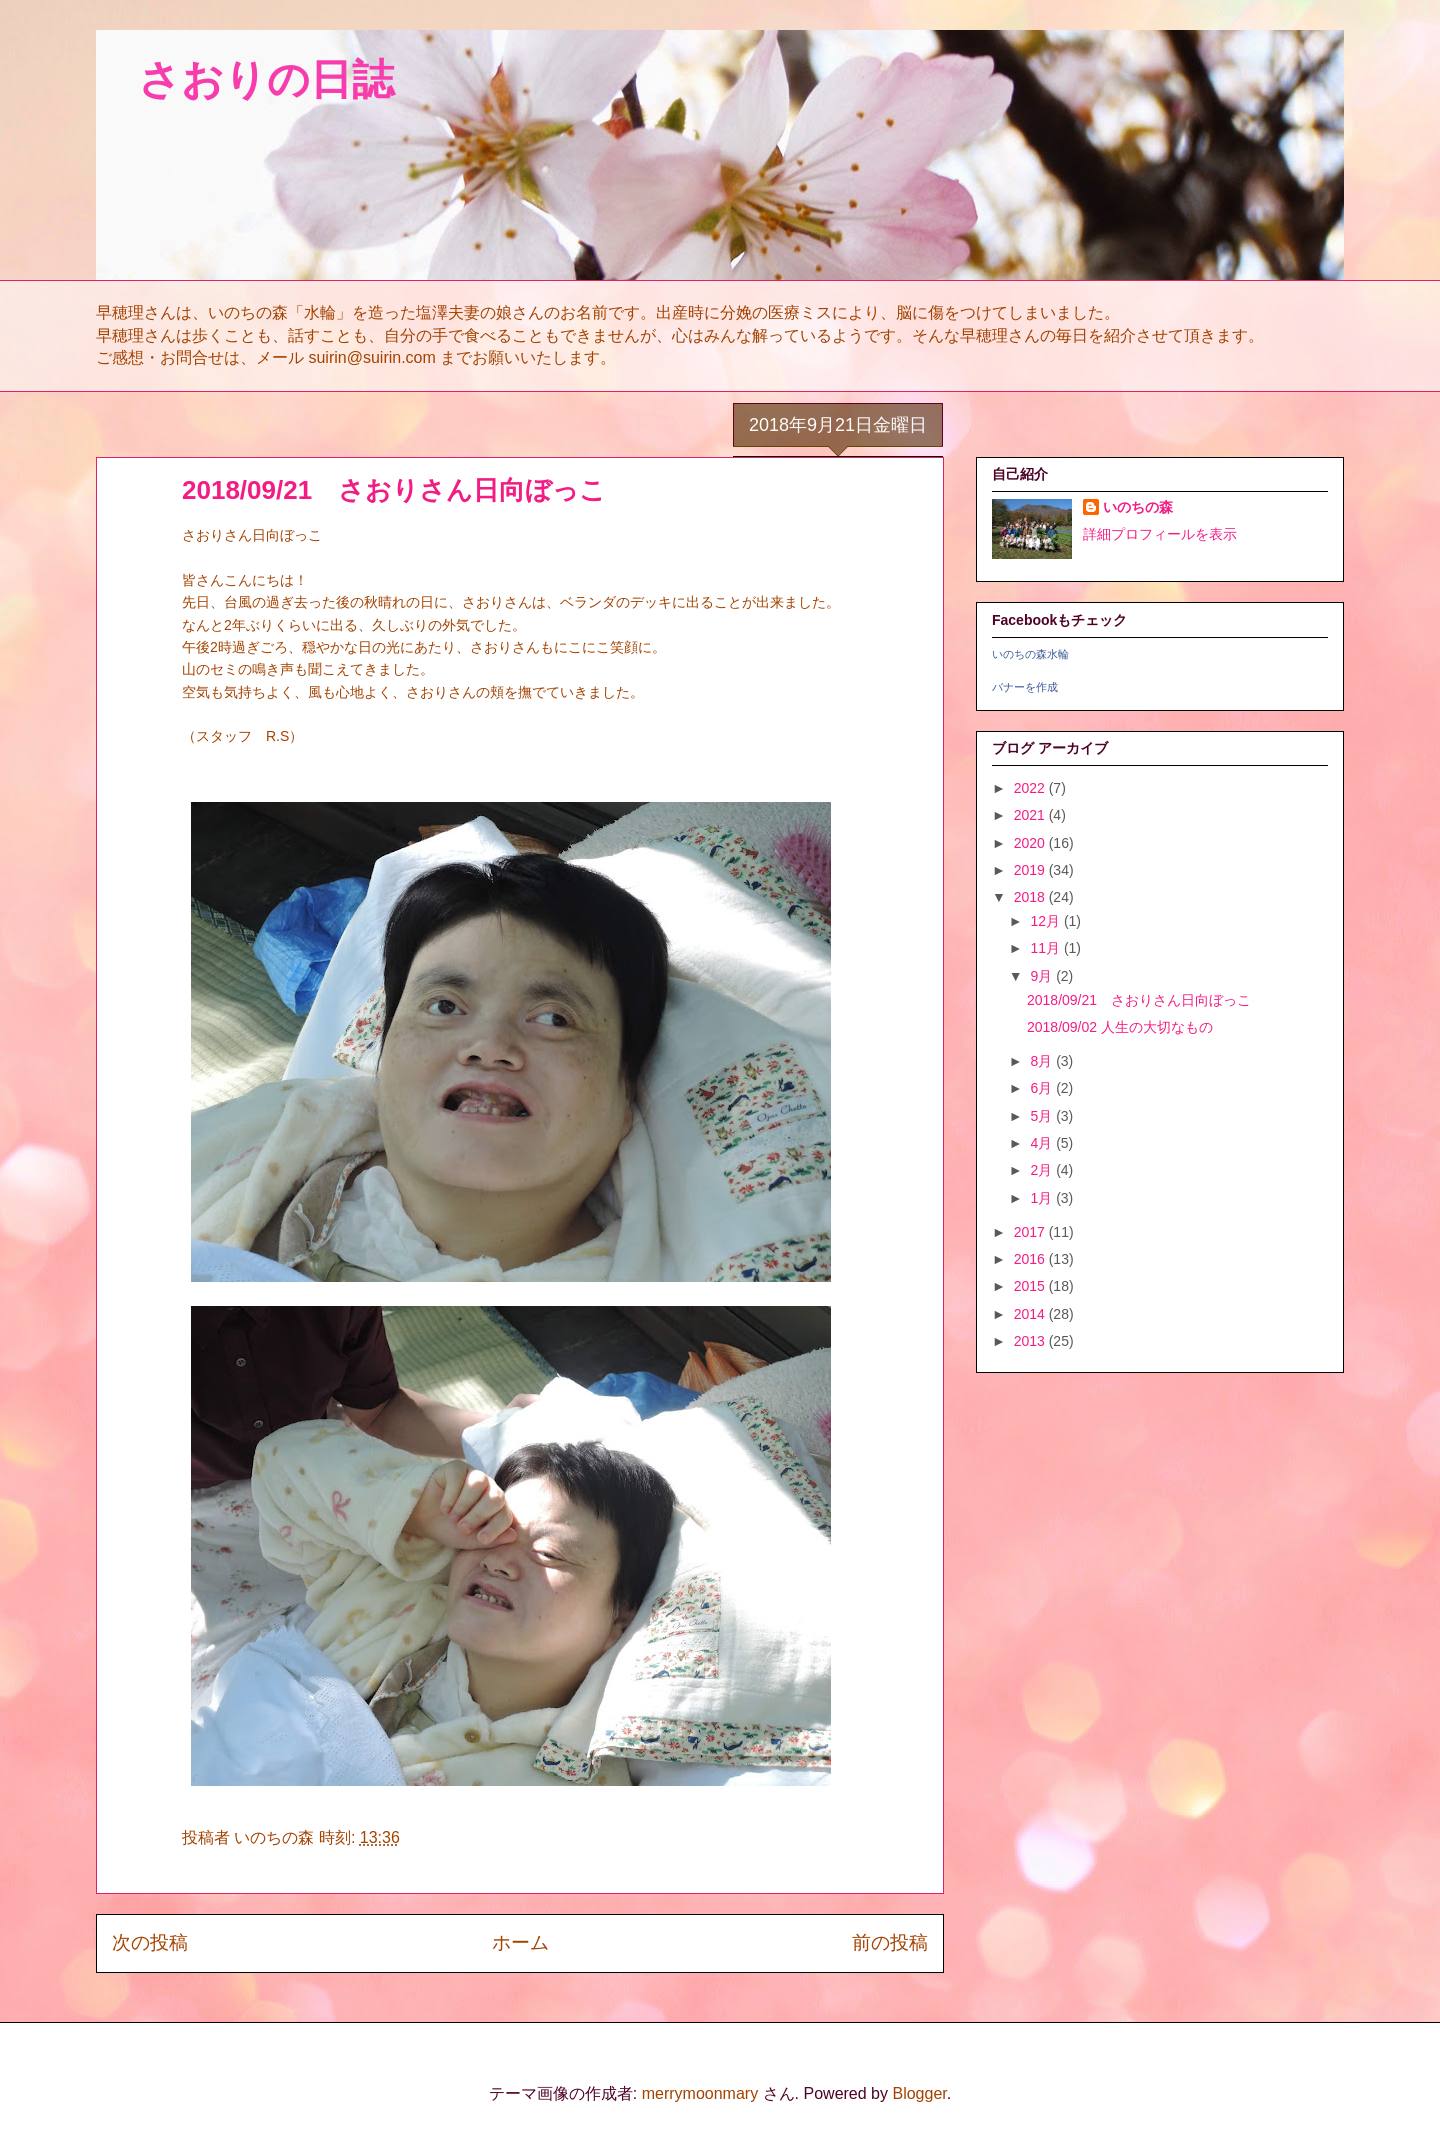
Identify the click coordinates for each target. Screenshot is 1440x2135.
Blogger (919, 2093)
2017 (1031, 1232)
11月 (1046, 948)
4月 (1043, 1143)
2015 (1031, 1286)
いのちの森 (1138, 507)
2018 (1031, 897)
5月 (1043, 1116)
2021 (1031, 815)
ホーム (520, 1942)
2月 (1043, 1170)
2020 (1031, 843)
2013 (1031, 1341)
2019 (1031, 870)
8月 (1043, 1061)
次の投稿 (150, 1942)
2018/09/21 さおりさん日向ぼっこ (1139, 1000)
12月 (1046, 921)
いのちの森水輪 (1030, 654)
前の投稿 (890, 1942)
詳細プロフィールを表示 (1160, 534)
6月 (1043, 1088)
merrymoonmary (700, 2093)
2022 (1031, 788)
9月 (1043, 976)
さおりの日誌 (245, 79)
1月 (1043, 1198)
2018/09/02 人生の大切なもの (1120, 1027)
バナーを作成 (1025, 687)
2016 (1031, 1259)
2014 (1031, 1314)
